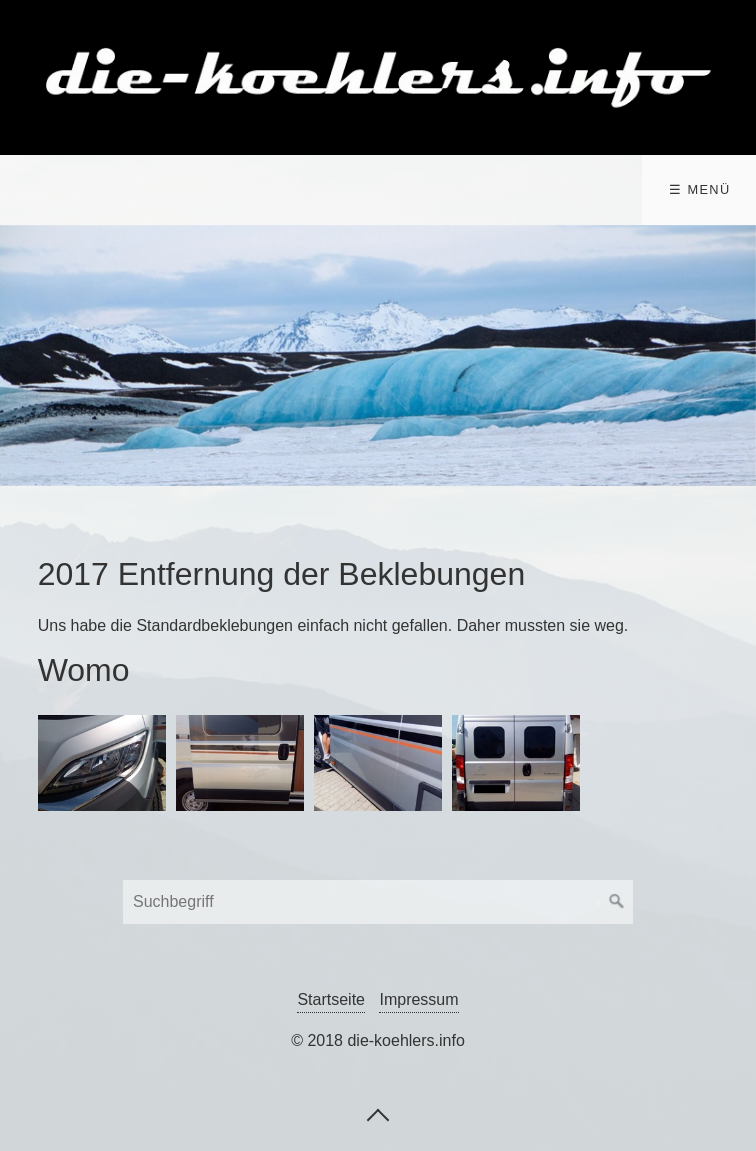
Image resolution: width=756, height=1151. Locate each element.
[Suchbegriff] (378, 902)
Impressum (418, 999)
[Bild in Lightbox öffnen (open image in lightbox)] (102, 763)
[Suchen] (617, 902)
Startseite (331, 999)
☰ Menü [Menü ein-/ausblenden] (699, 189)
